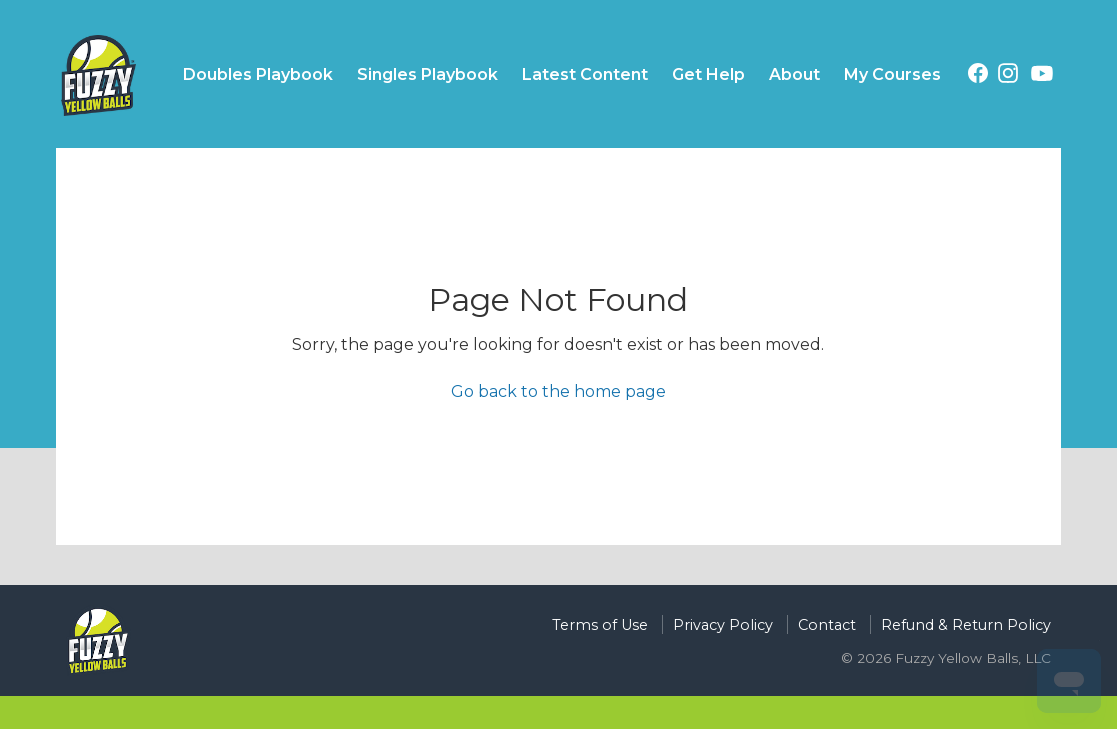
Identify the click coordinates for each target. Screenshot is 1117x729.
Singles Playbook (427, 74)
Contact (827, 625)
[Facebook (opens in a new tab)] (978, 76)
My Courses (892, 74)
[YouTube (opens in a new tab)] (1042, 77)
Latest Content (585, 74)
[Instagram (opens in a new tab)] (1008, 76)
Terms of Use (600, 625)
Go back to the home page (558, 391)
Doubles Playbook (258, 74)
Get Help (708, 74)
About (794, 74)
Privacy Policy (723, 625)
